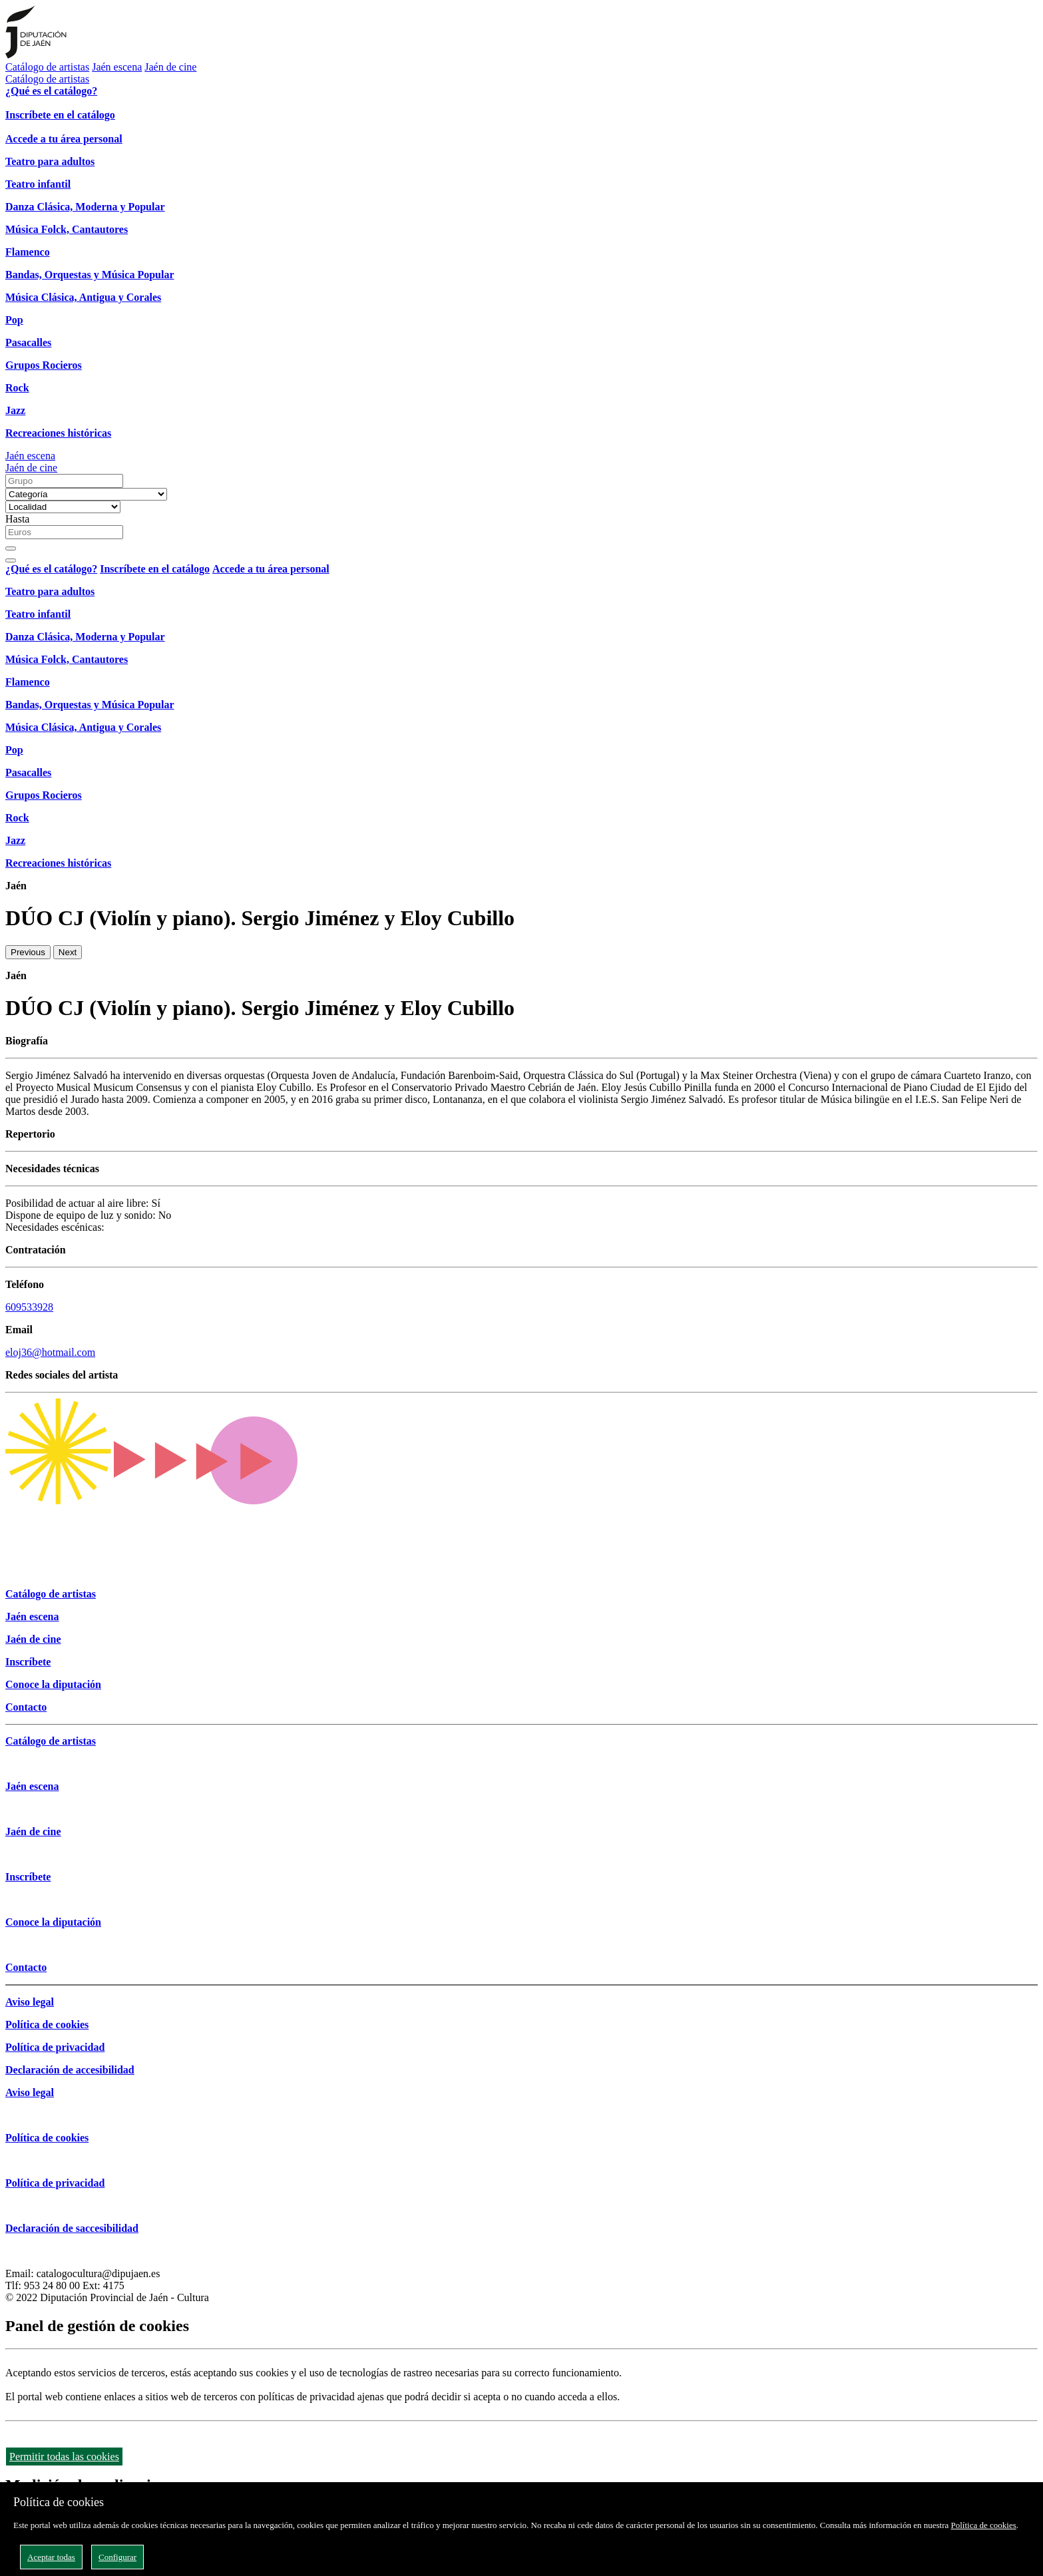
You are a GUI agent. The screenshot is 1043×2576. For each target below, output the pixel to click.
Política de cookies (983, 2525)
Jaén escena (117, 67)
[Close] (10, 560)
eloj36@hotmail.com (50, 1352)
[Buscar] (10, 548)
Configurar (117, 2557)
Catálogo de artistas (47, 67)
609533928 (29, 1307)
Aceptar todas (51, 2557)
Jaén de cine (170, 67)
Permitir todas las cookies (64, 2456)
